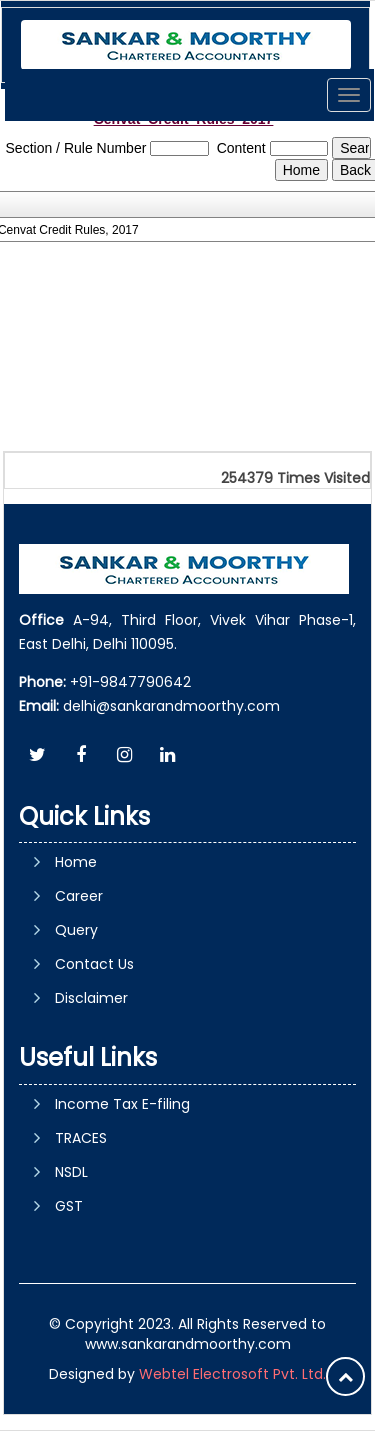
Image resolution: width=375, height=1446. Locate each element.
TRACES (81, 1138)
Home (76, 862)
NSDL (71, 1172)
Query (76, 930)
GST (69, 1206)
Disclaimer (91, 998)
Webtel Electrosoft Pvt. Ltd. (232, 1374)
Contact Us (94, 964)
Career (79, 896)
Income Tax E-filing (122, 1104)
